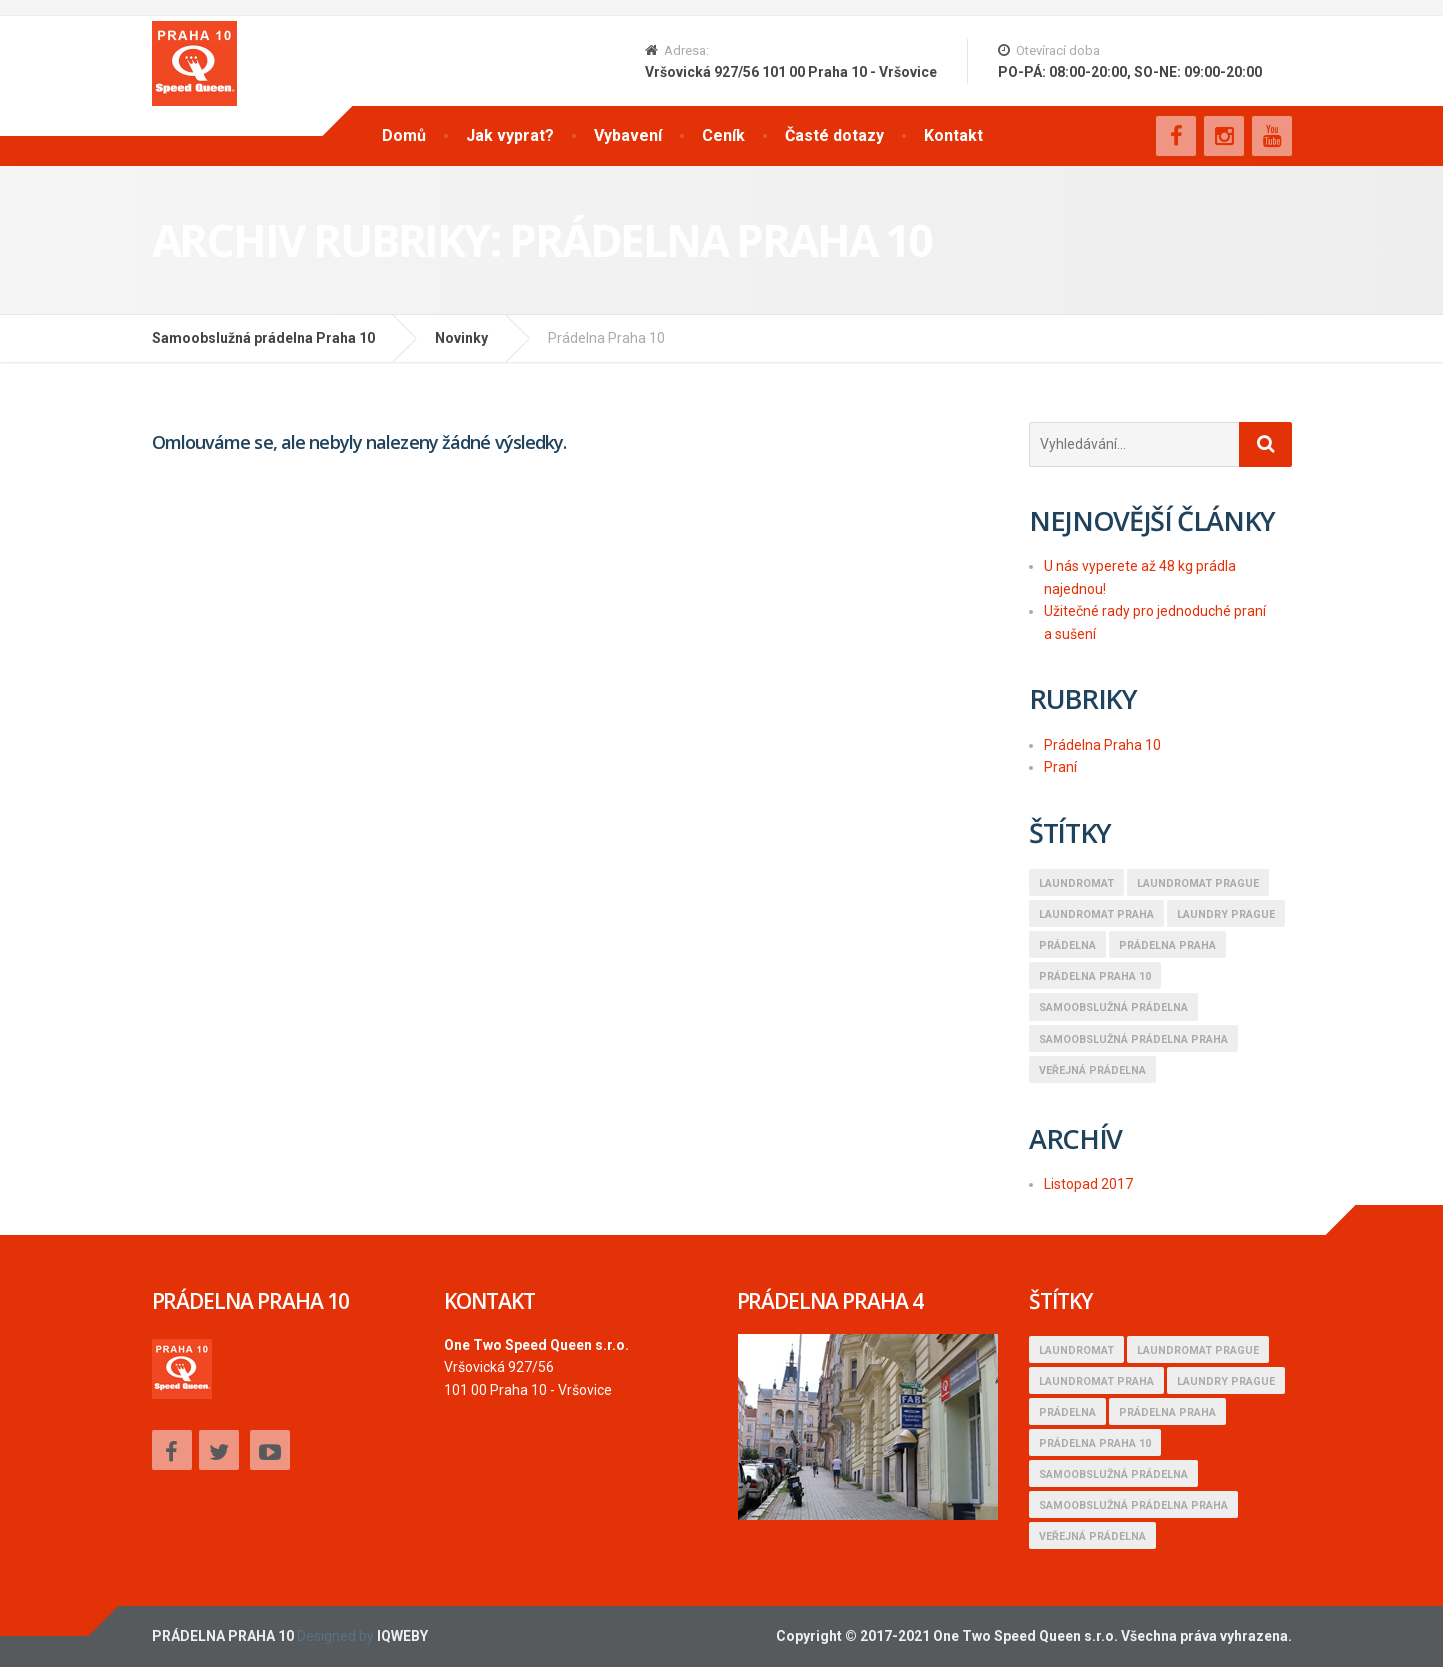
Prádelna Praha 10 (1102, 745)
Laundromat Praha (1096, 914)
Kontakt (953, 135)
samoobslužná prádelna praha (1133, 1039)
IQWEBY (402, 1636)
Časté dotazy (834, 135)
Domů (404, 135)
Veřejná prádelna (1092, 1070)
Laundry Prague (1226, 914)
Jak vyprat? (510, 135)
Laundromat (1076, 883)
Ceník (723, 135)
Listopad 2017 (1088, 1184)
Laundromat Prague (1198, 883)
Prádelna (1067, 945)
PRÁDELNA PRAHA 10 (223, 1636)
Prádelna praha (1167, 945)
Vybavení (628, 135)
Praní (1060, 767)
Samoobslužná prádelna (1113, 1007)
